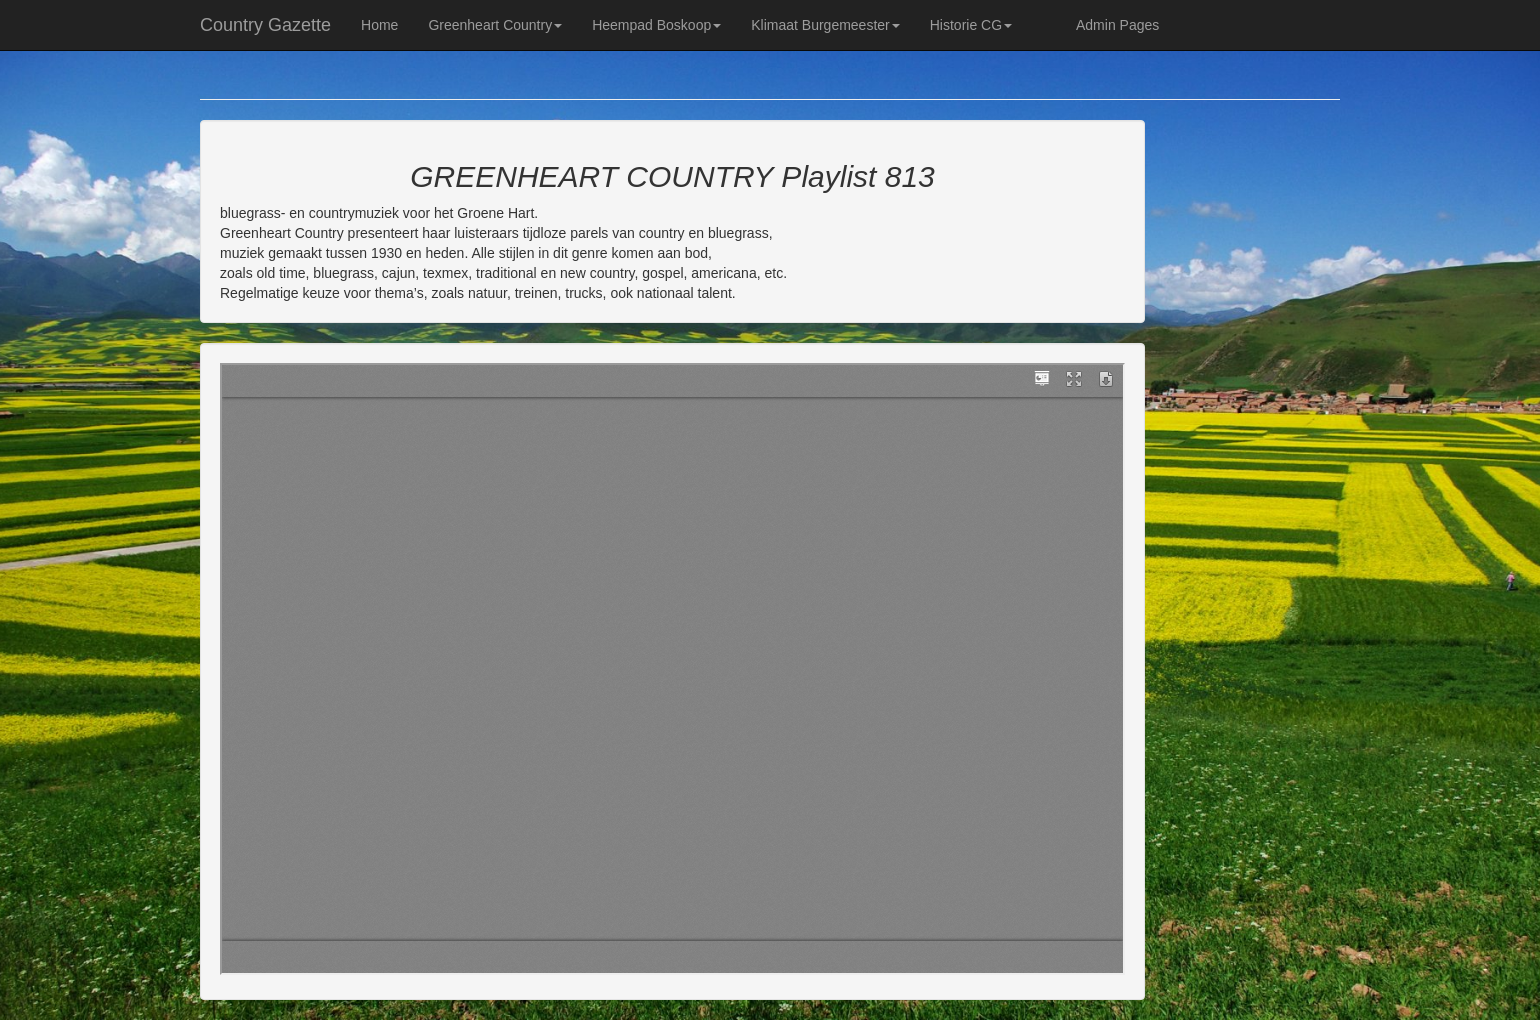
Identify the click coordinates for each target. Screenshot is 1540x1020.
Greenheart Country (495, 25)
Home (379, 25)
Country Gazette (265, 25)
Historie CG (971, 25)
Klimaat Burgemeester (825, 25)
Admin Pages (1117, 25)
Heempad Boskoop (656, 25)
